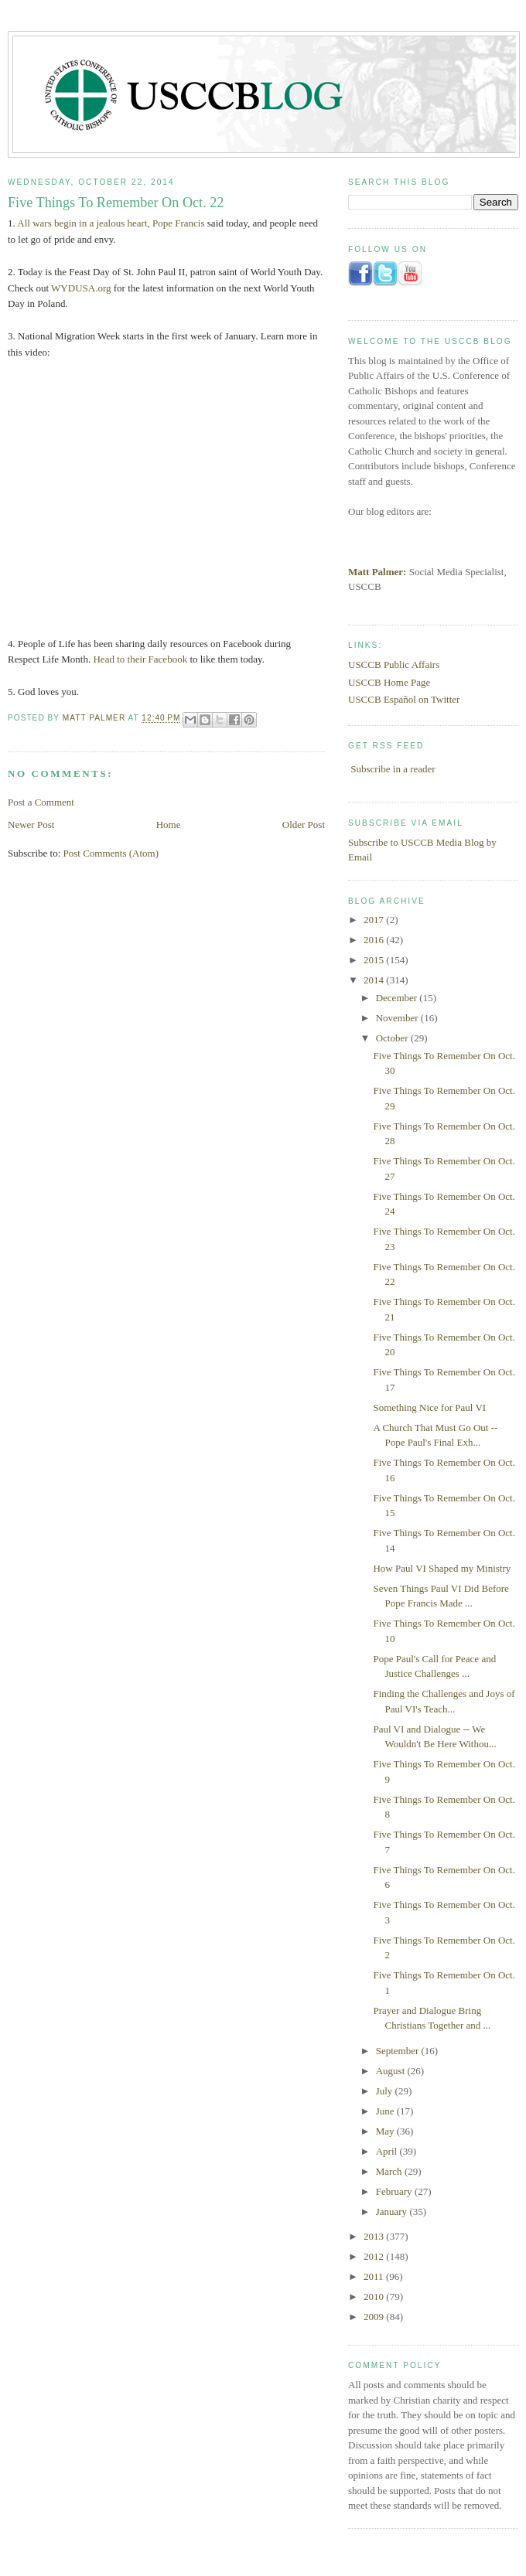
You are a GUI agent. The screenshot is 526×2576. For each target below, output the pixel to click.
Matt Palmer (375, 572)
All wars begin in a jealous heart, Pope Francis (110, 223)
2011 (375, 2276)
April (388, 2151)
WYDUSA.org (81, 288)
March (390, 2171)
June (386, 2111)
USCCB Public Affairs (393, 664)
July (385, 2091)
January (393, 2211)
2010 (375, 2296)
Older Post (303, 824)
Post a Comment (41, 802)
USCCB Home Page (389, 682)
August (392, 2071)
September (399, 2050)
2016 (375, 940)
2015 (375, 960)
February (395, 2191)
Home (168, 824)
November (398, 1018)
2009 (375, 2316)
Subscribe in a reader (392, 769)
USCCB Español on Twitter (403, 699)
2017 (375, 919)
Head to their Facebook (140, 659)
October (393, 1038)
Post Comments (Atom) (111, 853)
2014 (375, 980)
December (398, 997)
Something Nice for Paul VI (429, 1407)
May (386, 2131)
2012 (375, 2256)
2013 (375, 2236)
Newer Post (31, 824)
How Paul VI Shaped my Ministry (442, 1568)
